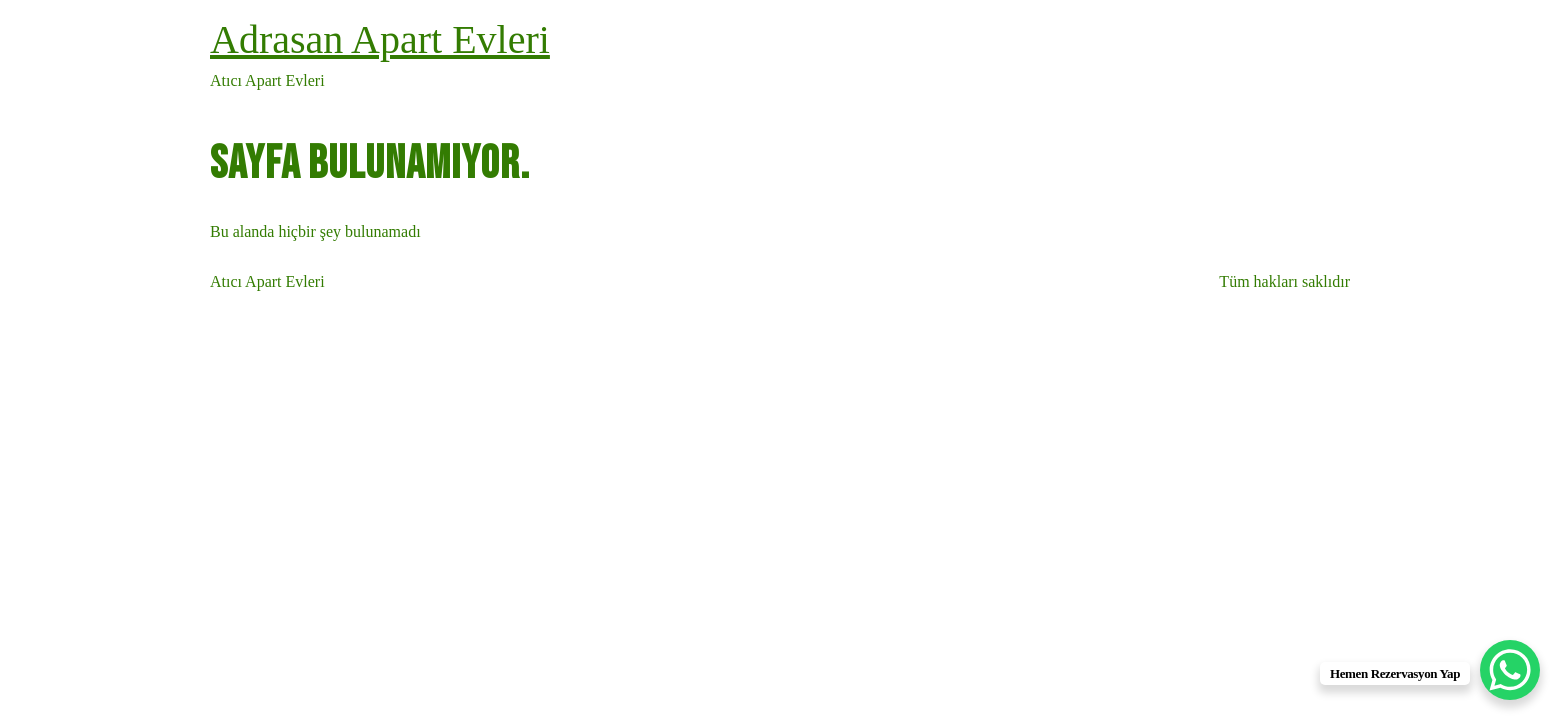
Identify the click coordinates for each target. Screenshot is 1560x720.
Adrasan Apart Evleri (380, 39)
